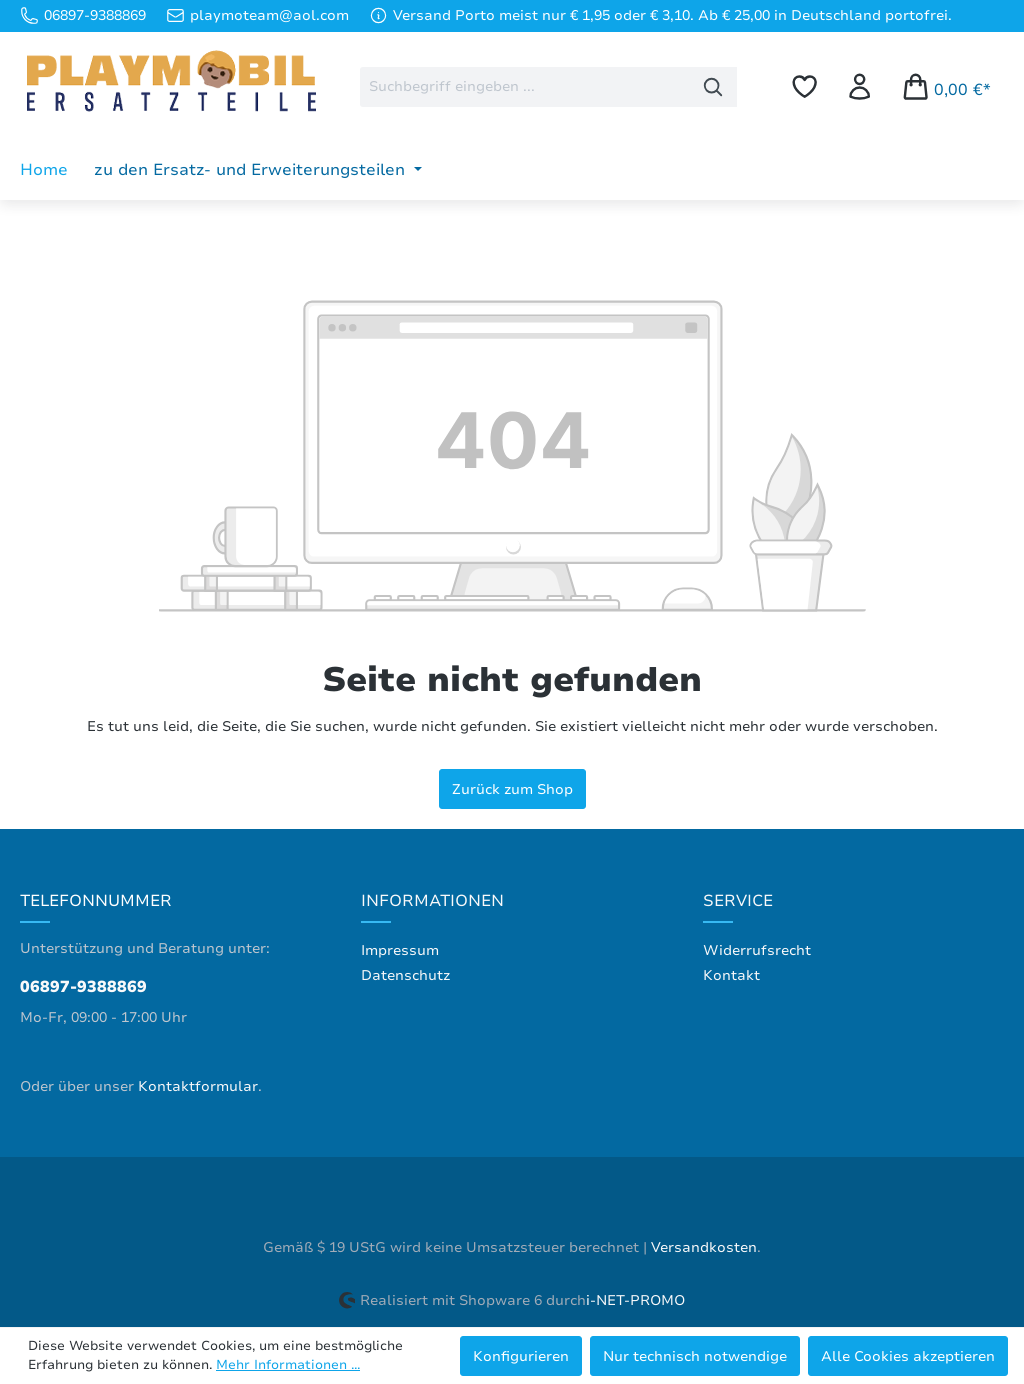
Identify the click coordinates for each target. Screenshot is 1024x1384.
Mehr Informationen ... (288, 1365)
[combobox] (525, 87)
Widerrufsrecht (757, 950)
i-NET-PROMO (635, 1300)
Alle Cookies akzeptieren (908, 1356)
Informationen (432, 901)
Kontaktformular (198, 1086)
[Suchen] (713, 87)
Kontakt (731, 975)
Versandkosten (704, 1247)
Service (738, 901)
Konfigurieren (521, 1356)
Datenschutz (405, 975)
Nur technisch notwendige (695, 1356)
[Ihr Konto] (859, 86)
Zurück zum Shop (512, 789)
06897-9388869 (83, 987)
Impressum (400, 950)
